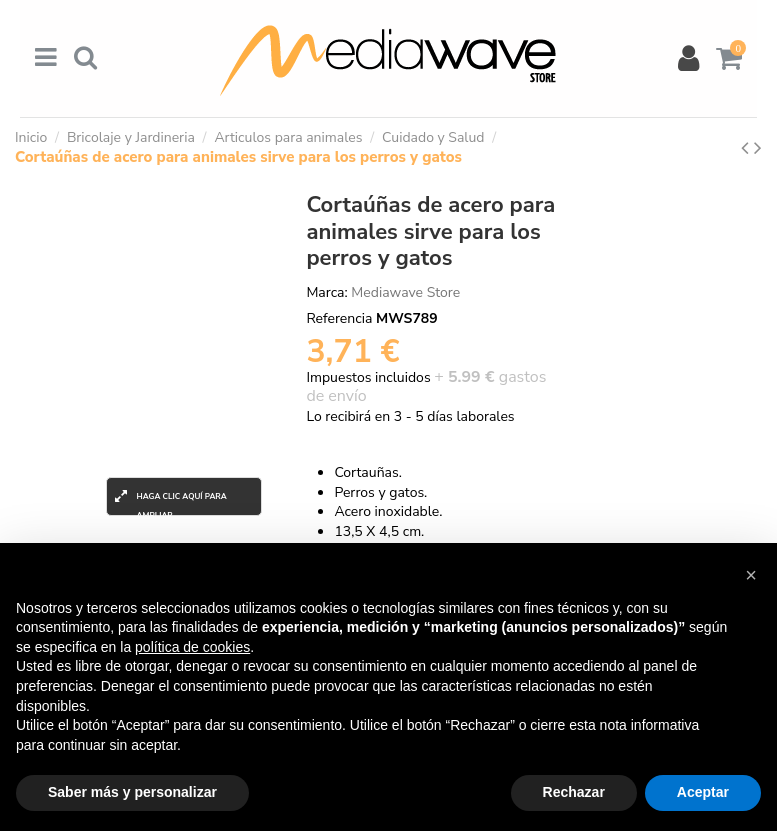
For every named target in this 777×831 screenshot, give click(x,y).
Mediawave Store (405, 292)
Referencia (339, 318)
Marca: (326, 292)
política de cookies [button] (192, 647)
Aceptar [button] (703, 792)
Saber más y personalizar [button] (132, 792)
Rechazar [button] (574, 792)
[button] (751, 575)
